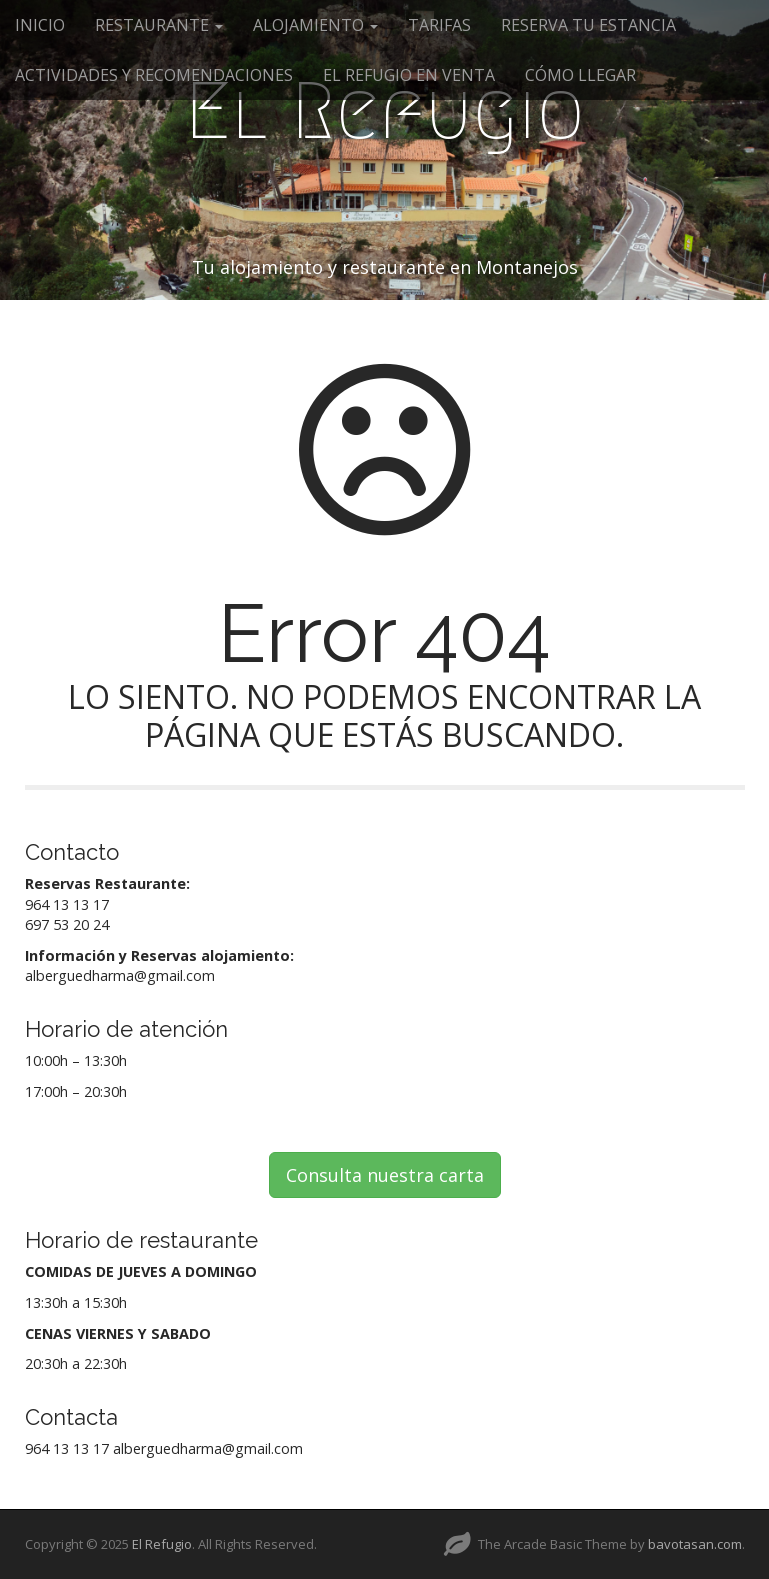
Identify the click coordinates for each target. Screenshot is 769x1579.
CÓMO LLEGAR (580, 75)
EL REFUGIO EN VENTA (409, 75)
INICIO (40, 25)
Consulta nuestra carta (385, 1175)
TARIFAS (439, 25)
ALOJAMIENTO (315, 25)
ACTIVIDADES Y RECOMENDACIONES (154, 75)
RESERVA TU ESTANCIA (588, 25)
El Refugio (385, 111)
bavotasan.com (695, 1544)
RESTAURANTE (159, 25)
